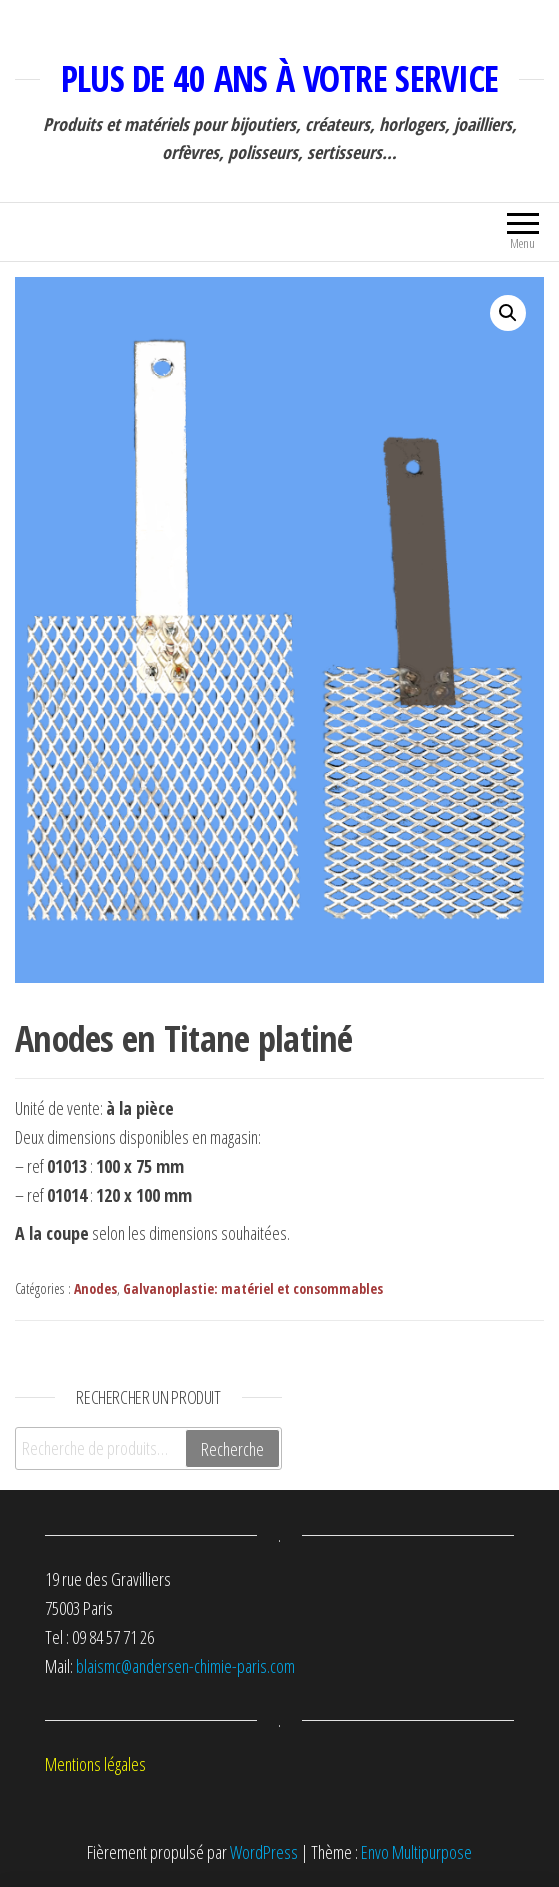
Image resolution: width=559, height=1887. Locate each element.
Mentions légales (95, 1764)
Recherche (232, 1449)
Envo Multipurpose (416, 1852)
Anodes (95, 1288)
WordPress (264, 1852)
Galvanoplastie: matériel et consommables (253, 1288)
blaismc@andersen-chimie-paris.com (185, 1666)
